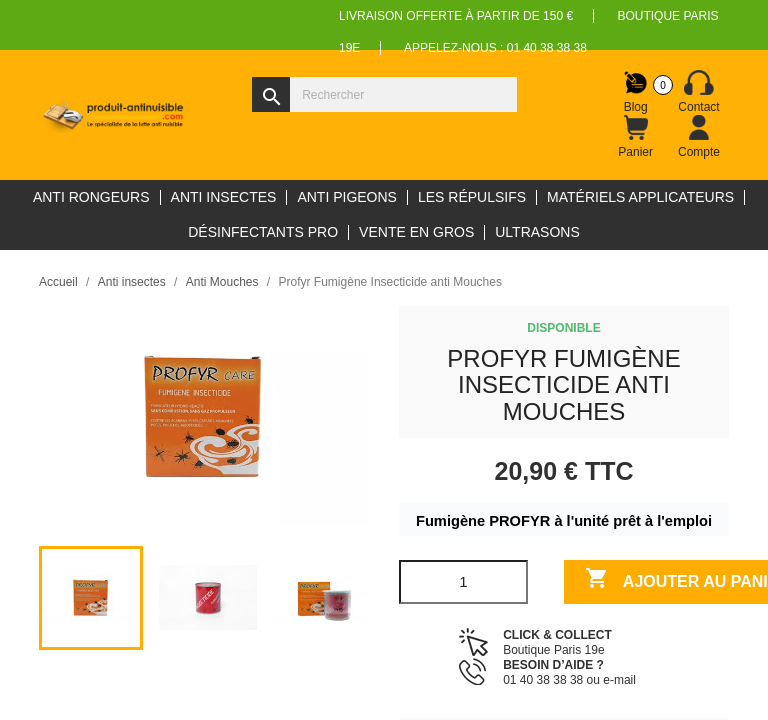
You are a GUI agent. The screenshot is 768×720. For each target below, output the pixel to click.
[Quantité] (463, 582)
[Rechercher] (384, 94)
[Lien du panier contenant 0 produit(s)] (636, 137)
